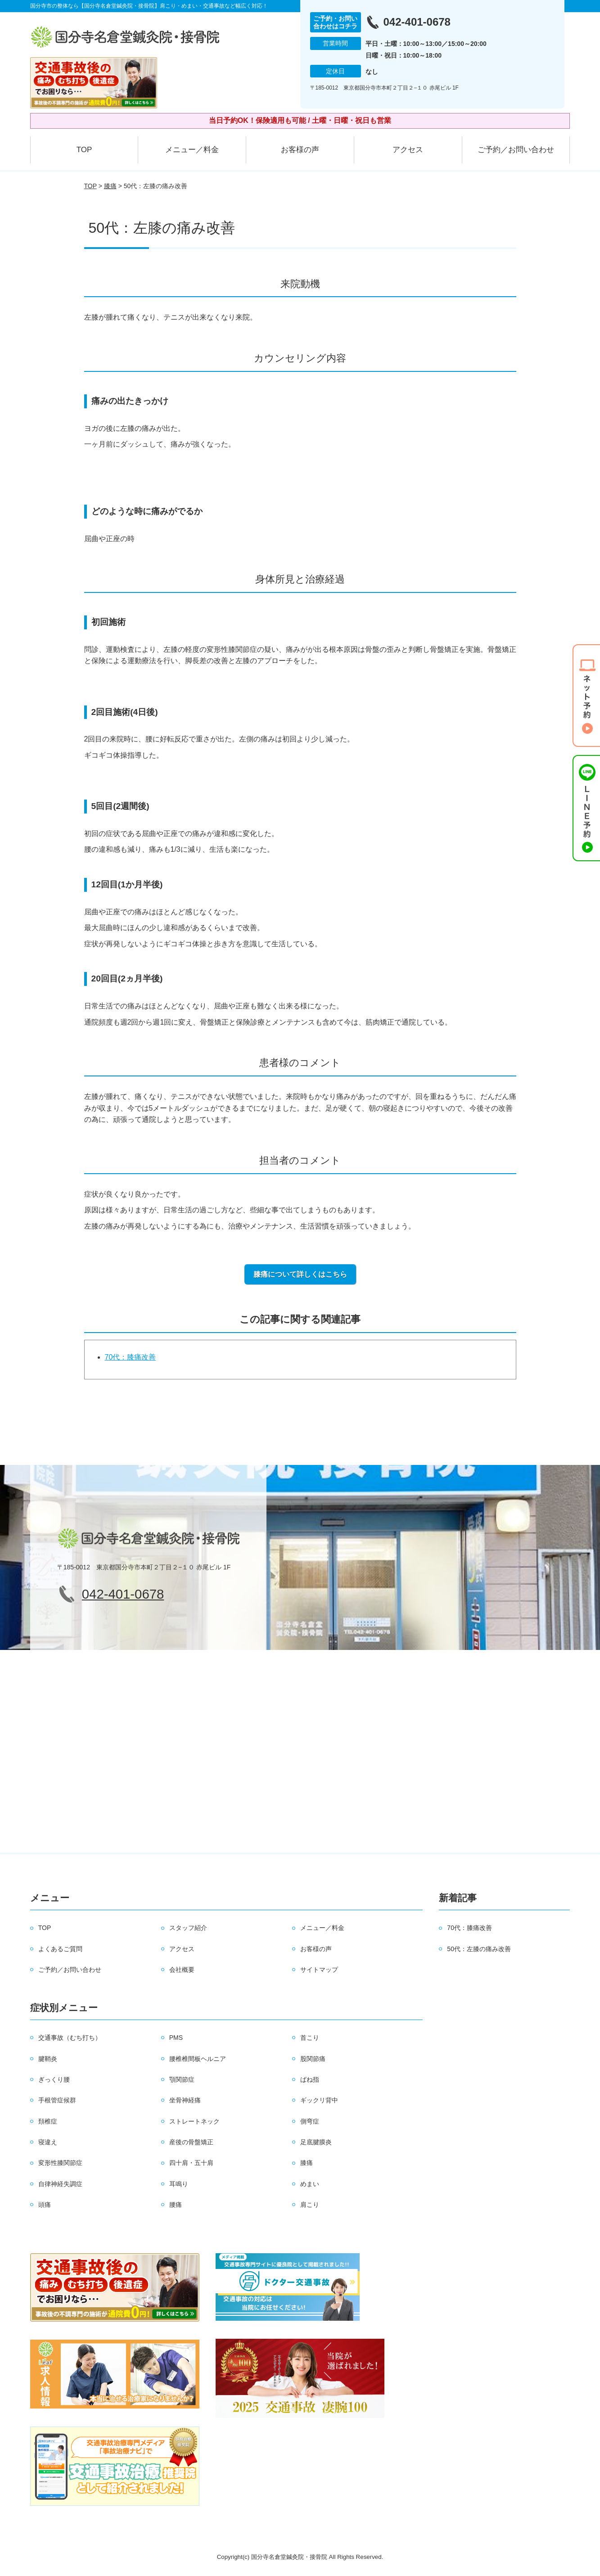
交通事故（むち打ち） (69, 2037)
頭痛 (44, 2204)
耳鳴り (178, 2183)
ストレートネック (194, 2121)
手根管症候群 (57, 2100)
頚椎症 (47, 2121)
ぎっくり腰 (54, 2079)
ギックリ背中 (319, 2100)
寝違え (47, 2142)
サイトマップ (319, 1969)
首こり (309, 2037)
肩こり (309, 2204)
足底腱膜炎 (316, 2142)
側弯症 (309, 2121)
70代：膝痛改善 (130, 1357)
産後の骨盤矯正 (191, 2142)
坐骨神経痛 (185, 2100)
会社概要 (181, 1969)
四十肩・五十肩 (191, 2162)
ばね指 (309, 2079)
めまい (309, 2183)
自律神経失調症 (60, 2183)
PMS (176, 2037)
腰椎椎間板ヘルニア (197, 2058)
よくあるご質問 (60, 1948)
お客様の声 (300, 149)
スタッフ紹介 (188, 1927)
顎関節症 (181, 2079)
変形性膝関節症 (60, 2162)
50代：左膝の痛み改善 (479, 1948)
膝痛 (110, 186)
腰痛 (175, 2204)
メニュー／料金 (192, 149)
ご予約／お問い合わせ (516, 149)
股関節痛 (312, 2058)
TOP (84, 149)
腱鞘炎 (47, 2058)
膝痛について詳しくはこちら (300, 1274)
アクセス (407, 149)
